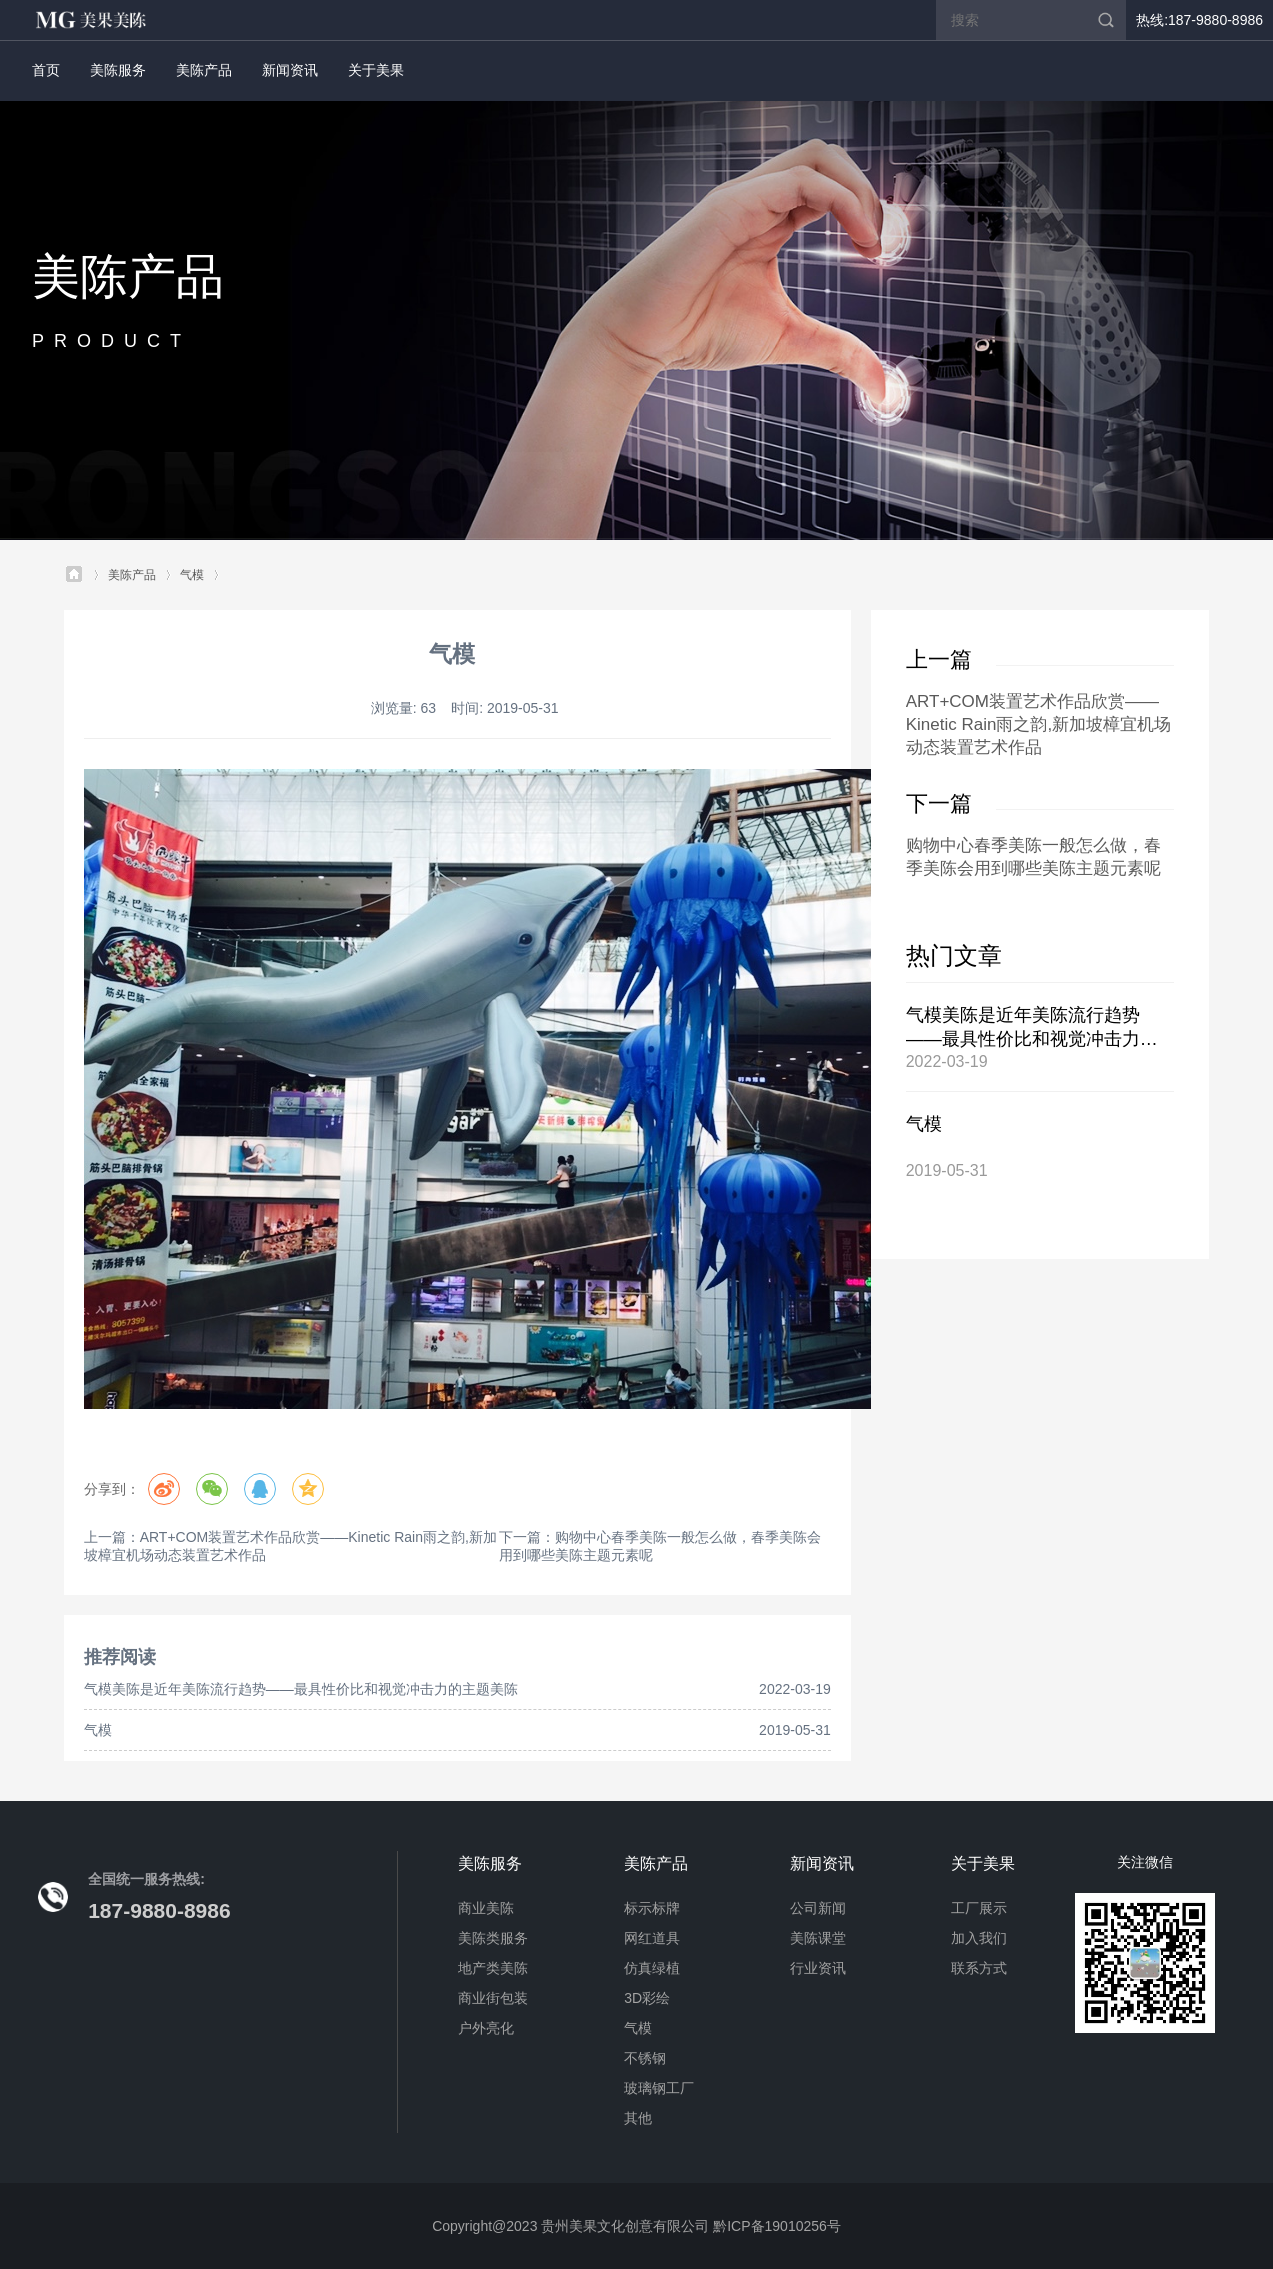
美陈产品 (204, 70)
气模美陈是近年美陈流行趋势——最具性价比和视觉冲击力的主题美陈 (301, 1689)
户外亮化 (486, 2028)
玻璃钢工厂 (659, 2088)
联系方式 (979, 1968)
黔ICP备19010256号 (777, 2226)
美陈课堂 (818, 1938)
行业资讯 (818, 1968)
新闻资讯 (290, 70)
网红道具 (652, 1938)
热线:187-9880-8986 (1199, 20)
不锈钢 (645, 2058)
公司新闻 (818, 1908)
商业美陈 (486, 1908)
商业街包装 (493, 1998)
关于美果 (376, 70)
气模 (192, 575)
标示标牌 (652, 1908)
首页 (46, 70)
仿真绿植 (652, 1968)
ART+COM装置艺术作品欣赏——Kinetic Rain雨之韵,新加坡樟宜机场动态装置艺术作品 (1038, 724)
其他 (638, 2118)
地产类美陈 (493, 1968)
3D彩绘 (647, 1998)
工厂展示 (979, 1908)
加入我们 (979, 1938)
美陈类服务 (493, 1938)
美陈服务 (118, 70)
